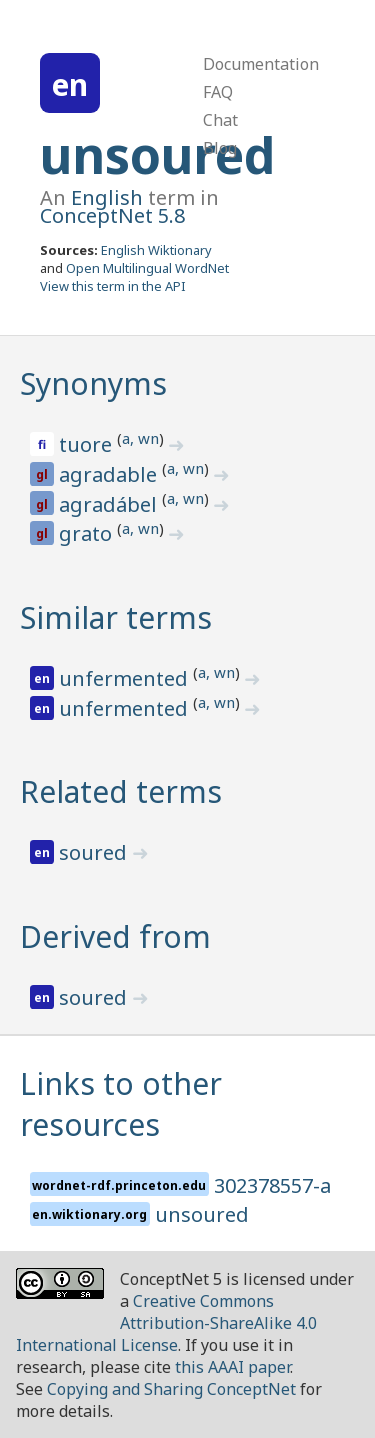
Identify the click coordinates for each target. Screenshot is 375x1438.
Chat (220, 120)
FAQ (218, 92)
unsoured (157, 155)
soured (95, 852)
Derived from (115, 936)
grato (88, 533)
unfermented (126, 678)
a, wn (140, 438)
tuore (88, 444)
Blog (220, 148)
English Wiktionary (156, 250)
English (107, 197)
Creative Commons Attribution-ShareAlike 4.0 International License (166, 1323)
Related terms (121, 791)
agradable (110, 474)
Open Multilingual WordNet (147, 268)
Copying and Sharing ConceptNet (171, 1389)
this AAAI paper (232, 1367)
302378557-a (272, 1185)
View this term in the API (113, 286)
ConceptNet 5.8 (112, 215)
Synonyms (93, 383)
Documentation (261, 64)
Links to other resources (121, 1104)
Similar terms (116, 617)
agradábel (110, 504)
